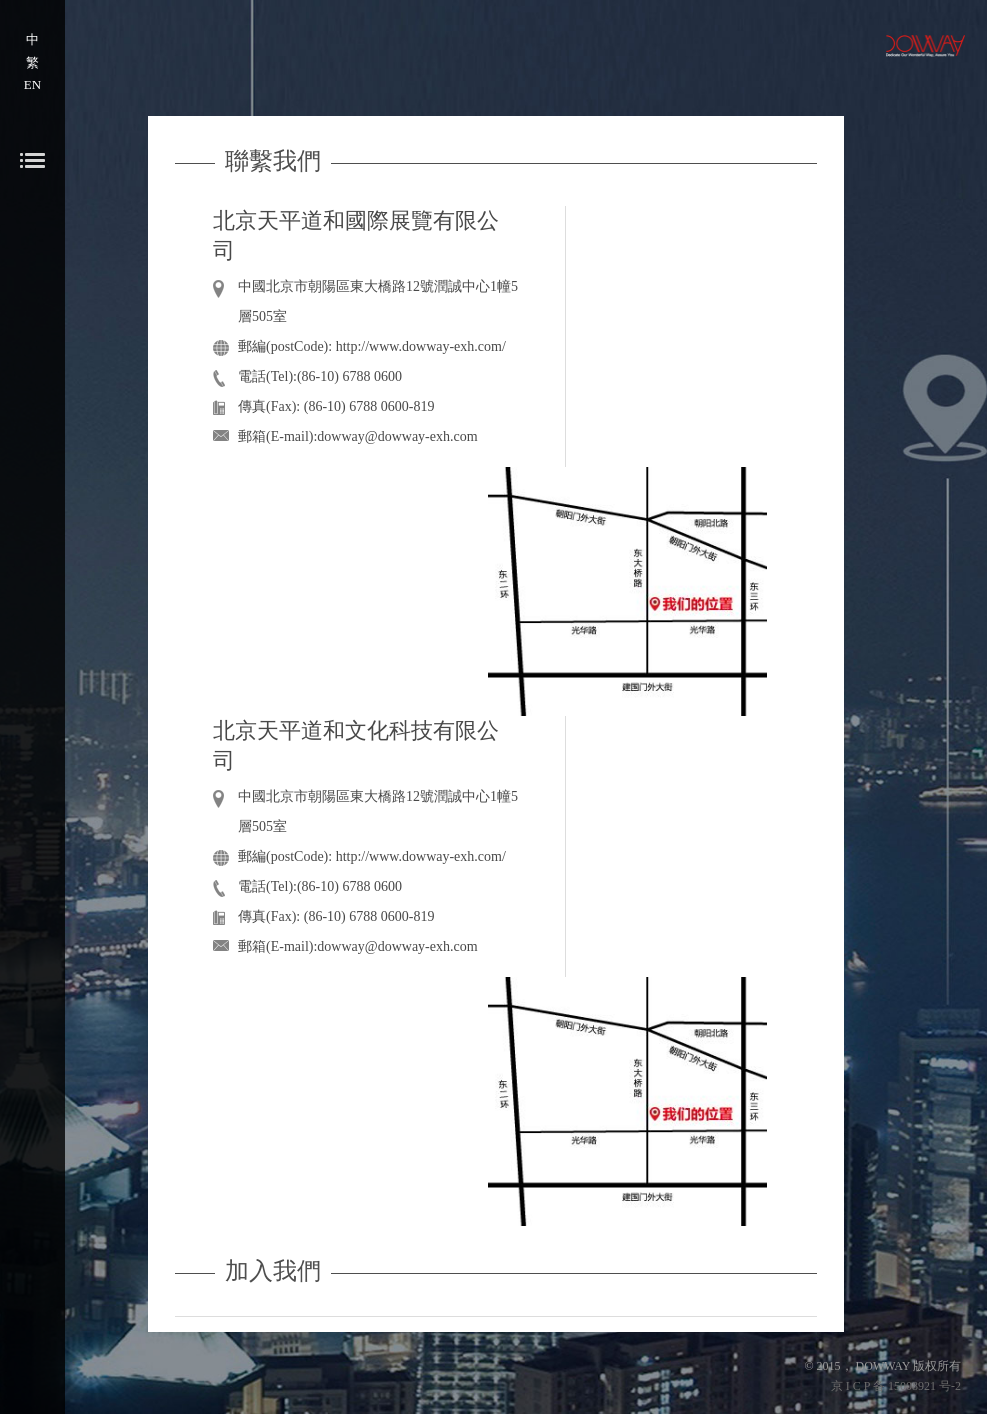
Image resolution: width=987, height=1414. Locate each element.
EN (32, 84)
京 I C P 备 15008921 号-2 (896, 1386)
